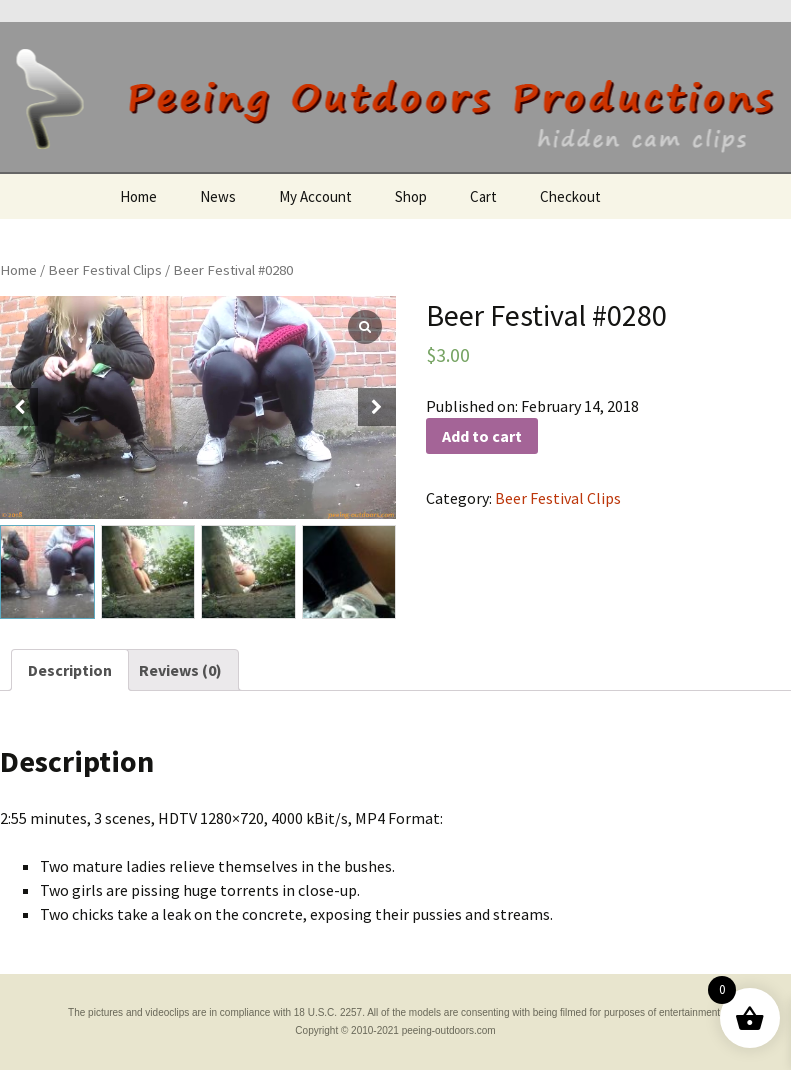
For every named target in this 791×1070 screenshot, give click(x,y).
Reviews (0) (180, 670)
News (218, 196)
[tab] (70, 670)
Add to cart (482, 436)
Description (70, 670)
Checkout (570, 196)
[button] (377, 407)
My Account (315, 196)
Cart (483, 196)
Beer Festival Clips (105, 270)
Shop (411, 196)
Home (138, 196)
